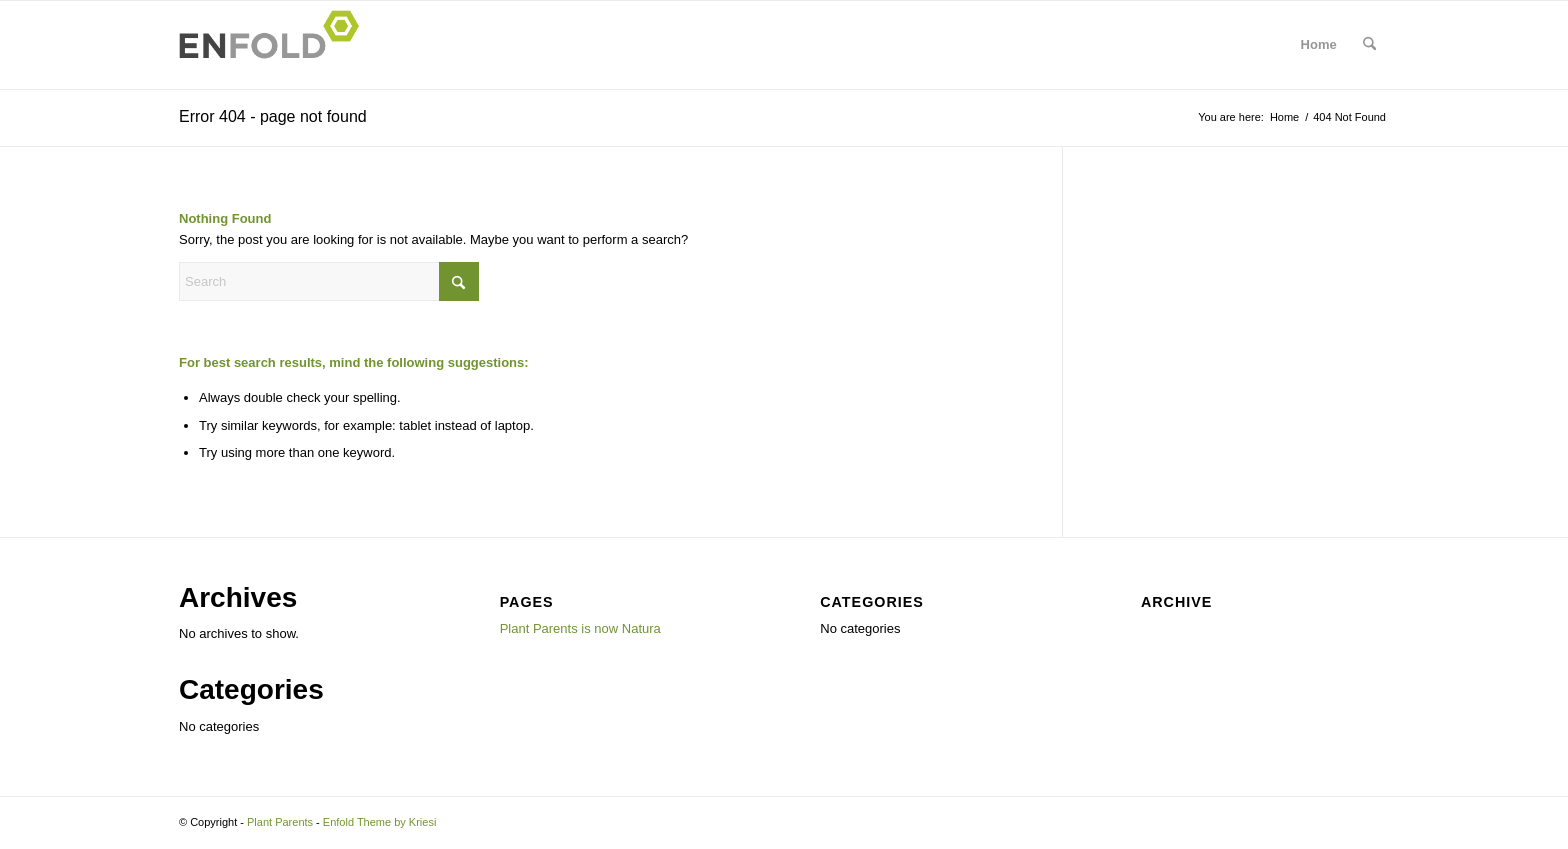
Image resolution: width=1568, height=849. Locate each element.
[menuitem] (1369, 45)
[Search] (1369, 45)
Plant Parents (280, 822)
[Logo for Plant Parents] (275, 45)
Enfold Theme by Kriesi (380, 822)
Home (1319, 44)
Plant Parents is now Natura (580, 628)
